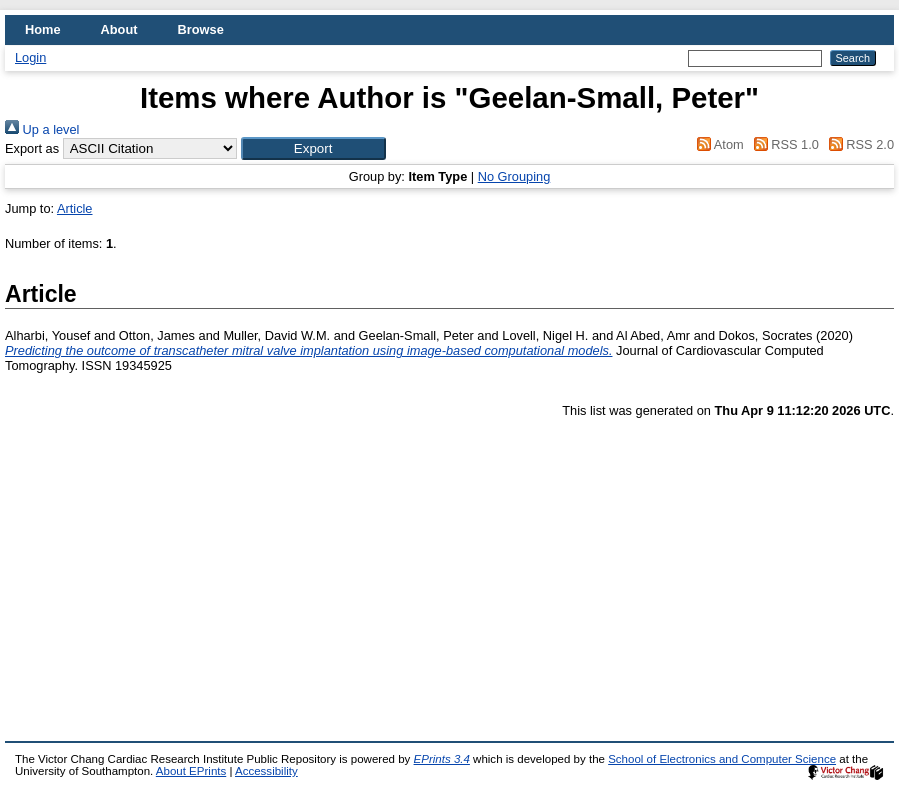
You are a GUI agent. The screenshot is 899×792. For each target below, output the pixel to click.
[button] (313, 148)
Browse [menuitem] (201, 29)
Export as (32, 148)
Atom (717, 144)
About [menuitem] (119, 29)
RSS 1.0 (783, 144)
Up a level (42, 129)
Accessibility (266, 771)
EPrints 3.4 (442, 759)
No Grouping (514, 176)
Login (30, 57)
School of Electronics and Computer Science (722, 759)
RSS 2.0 (858, 144)
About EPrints (191, 771)
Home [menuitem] (43, 29)
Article (75, 208)
